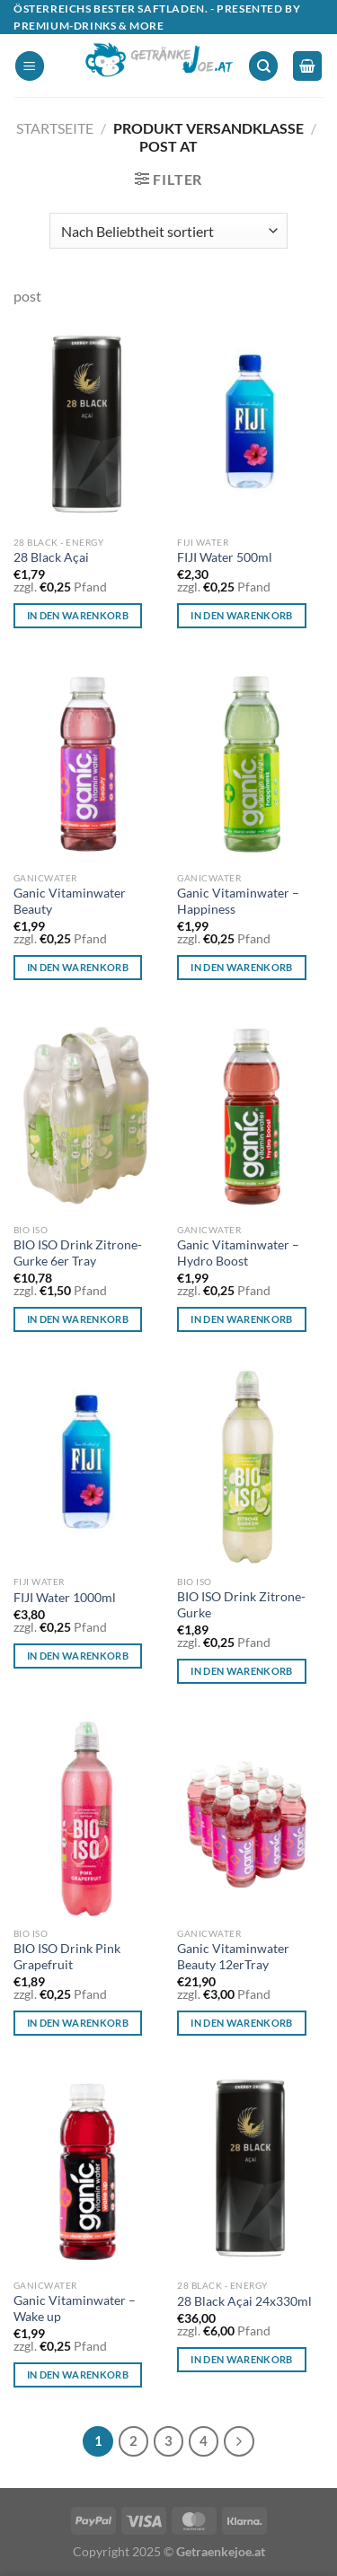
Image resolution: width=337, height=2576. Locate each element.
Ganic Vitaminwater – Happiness (238, 901)
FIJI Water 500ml (224, 557)
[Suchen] (263, 66)
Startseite (54, 127)
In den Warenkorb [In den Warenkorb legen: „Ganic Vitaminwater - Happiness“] (241, 967)
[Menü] (29, 66)
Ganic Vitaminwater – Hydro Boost (238, 1253)
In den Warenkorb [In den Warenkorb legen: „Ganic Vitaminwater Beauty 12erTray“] (241, 2022)
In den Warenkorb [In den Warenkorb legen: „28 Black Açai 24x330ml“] (241, 2359)
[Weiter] (239, 2441)
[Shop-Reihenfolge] (168, 231)
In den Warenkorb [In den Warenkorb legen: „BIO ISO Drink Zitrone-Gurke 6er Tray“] (78, 1319)
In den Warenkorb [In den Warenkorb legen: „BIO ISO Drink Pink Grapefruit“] (78, 2022)
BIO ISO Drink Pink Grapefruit (66, 1956)
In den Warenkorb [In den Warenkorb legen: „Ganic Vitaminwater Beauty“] (78, 967)
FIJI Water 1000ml (64, 1597)
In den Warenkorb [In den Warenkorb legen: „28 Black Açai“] (78, 615)
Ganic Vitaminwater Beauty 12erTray (233, 1956)
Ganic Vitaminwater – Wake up (74, 2308)
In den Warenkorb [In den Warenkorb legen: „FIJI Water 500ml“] (241, 615)
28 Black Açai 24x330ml (244, 2301)
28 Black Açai (51, 557)
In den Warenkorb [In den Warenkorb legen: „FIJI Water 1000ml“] (78, 1655)
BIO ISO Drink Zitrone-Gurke (241, 1605)
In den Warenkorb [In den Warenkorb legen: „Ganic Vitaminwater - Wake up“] (78, 2374)
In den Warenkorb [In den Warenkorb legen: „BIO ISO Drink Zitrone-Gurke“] (241, 1671)
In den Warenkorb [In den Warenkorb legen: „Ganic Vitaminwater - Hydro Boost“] (241, 1319)
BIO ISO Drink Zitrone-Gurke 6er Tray (77, 1253)
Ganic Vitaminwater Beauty (69, 901)
